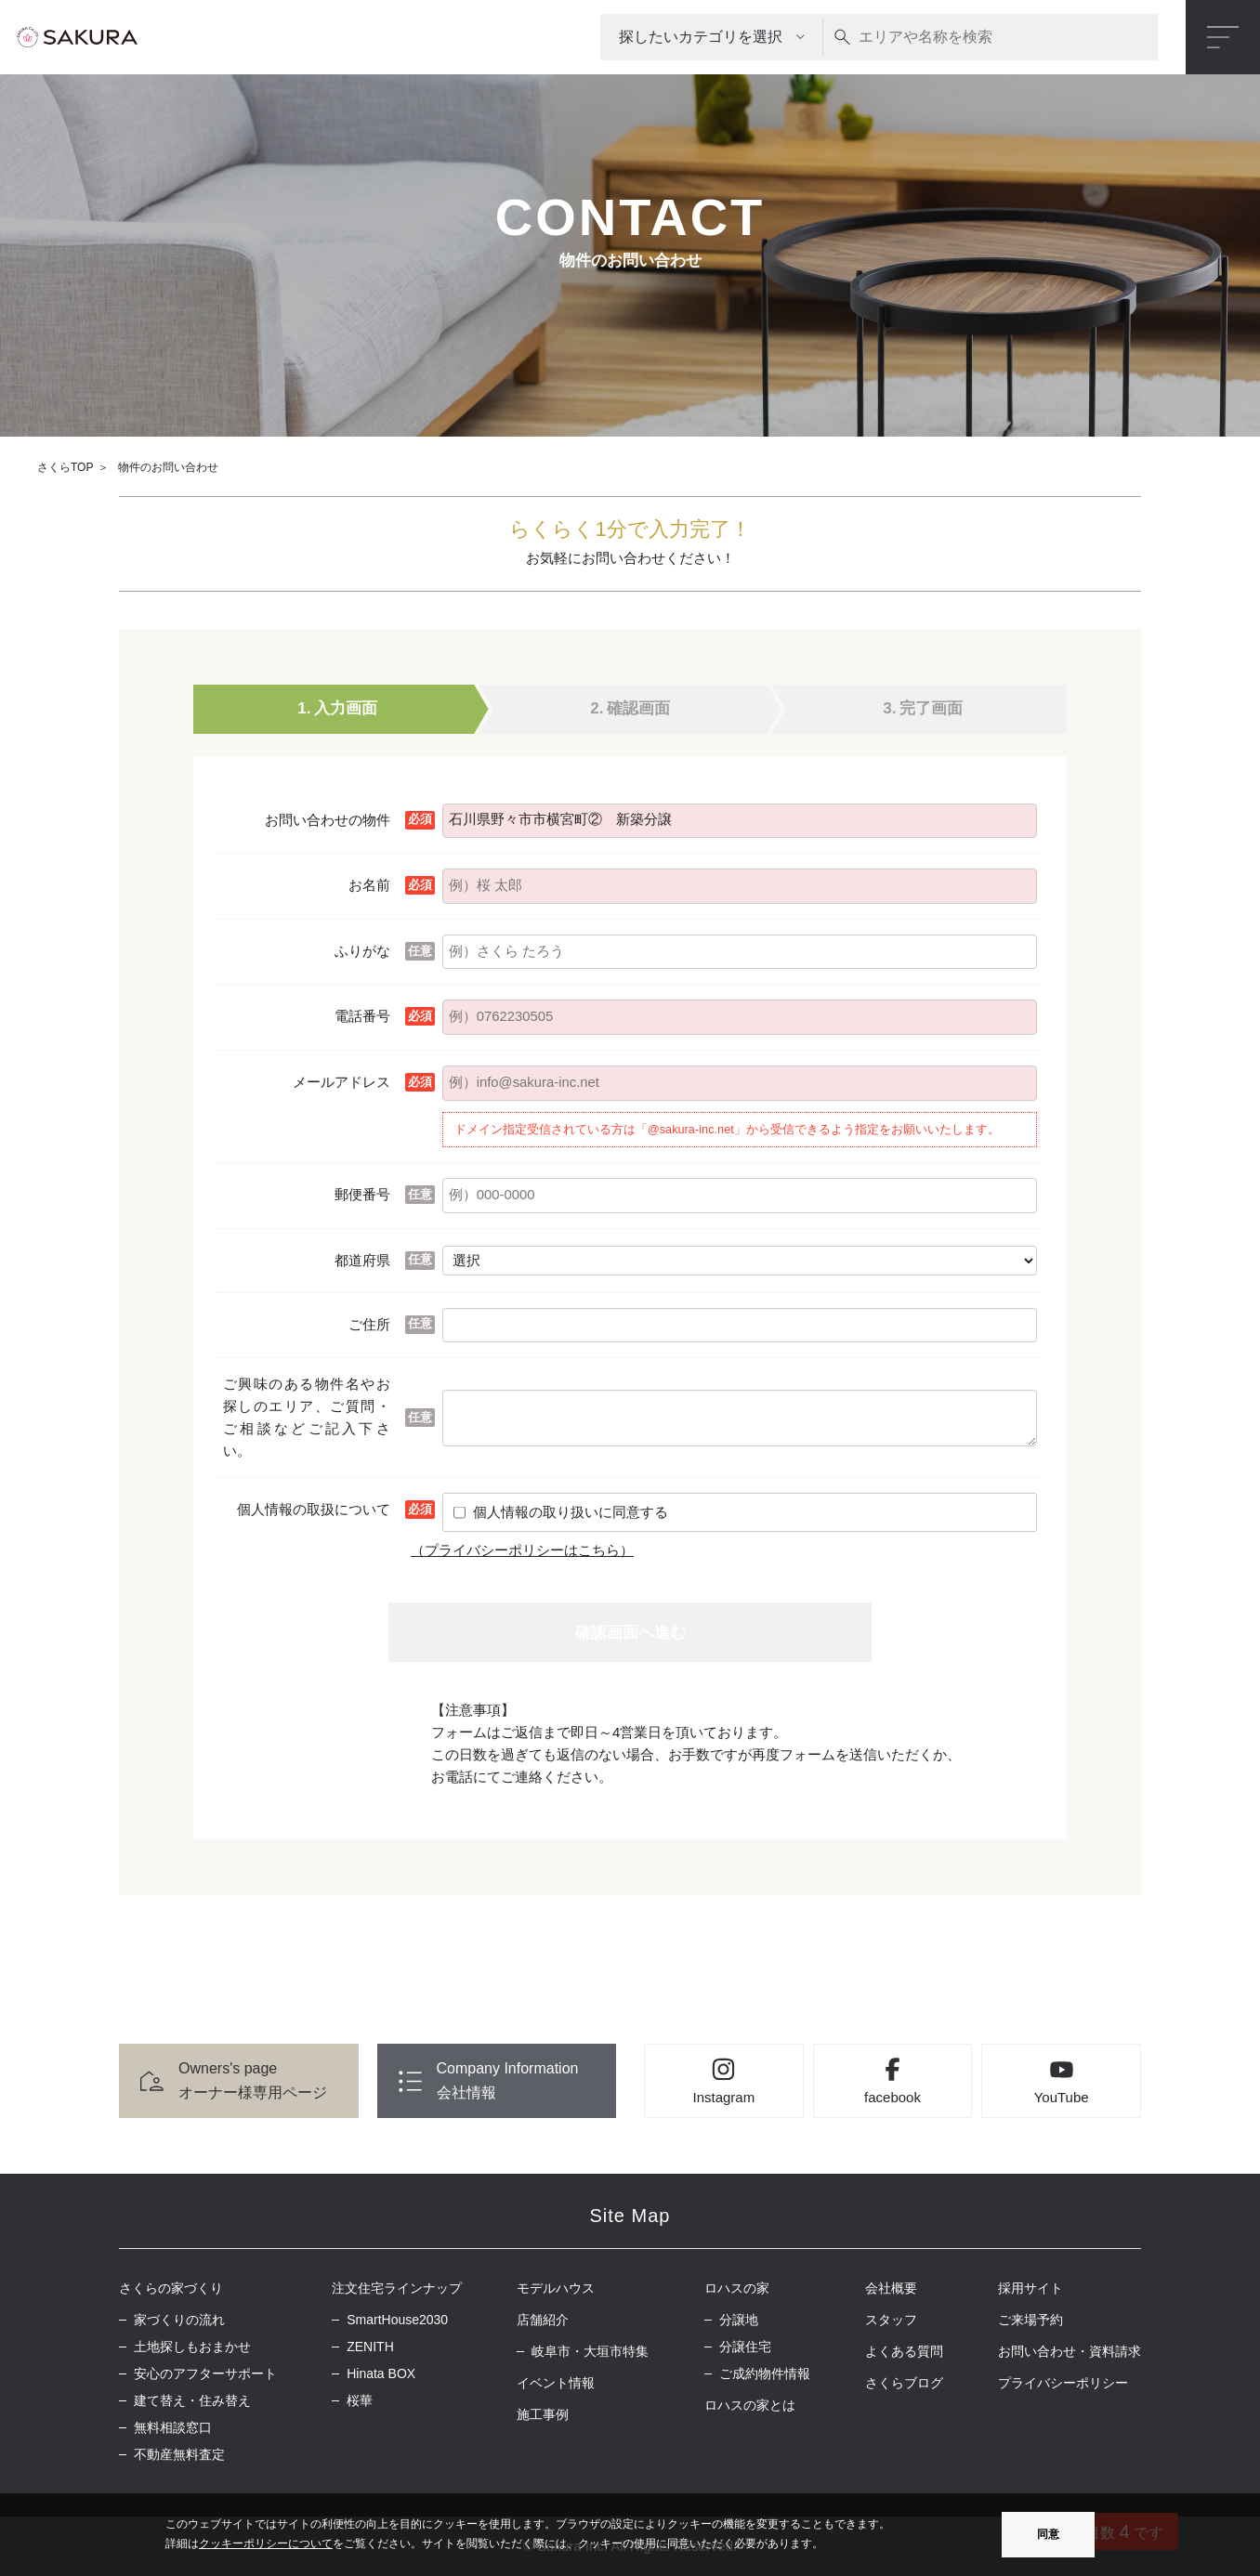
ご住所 (369, 1324)
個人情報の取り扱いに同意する (570, 1512)
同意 (1048, 2534)
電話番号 (362, 1016)
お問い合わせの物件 (327, 820)
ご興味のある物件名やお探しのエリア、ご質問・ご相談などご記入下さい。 (306, 1417)
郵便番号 (362, 1194)
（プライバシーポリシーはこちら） (522, 1550)
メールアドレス (341, 1082)
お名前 (369, 885)
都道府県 (362, 1260)
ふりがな (362, 951)
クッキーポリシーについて (266, 2543)
